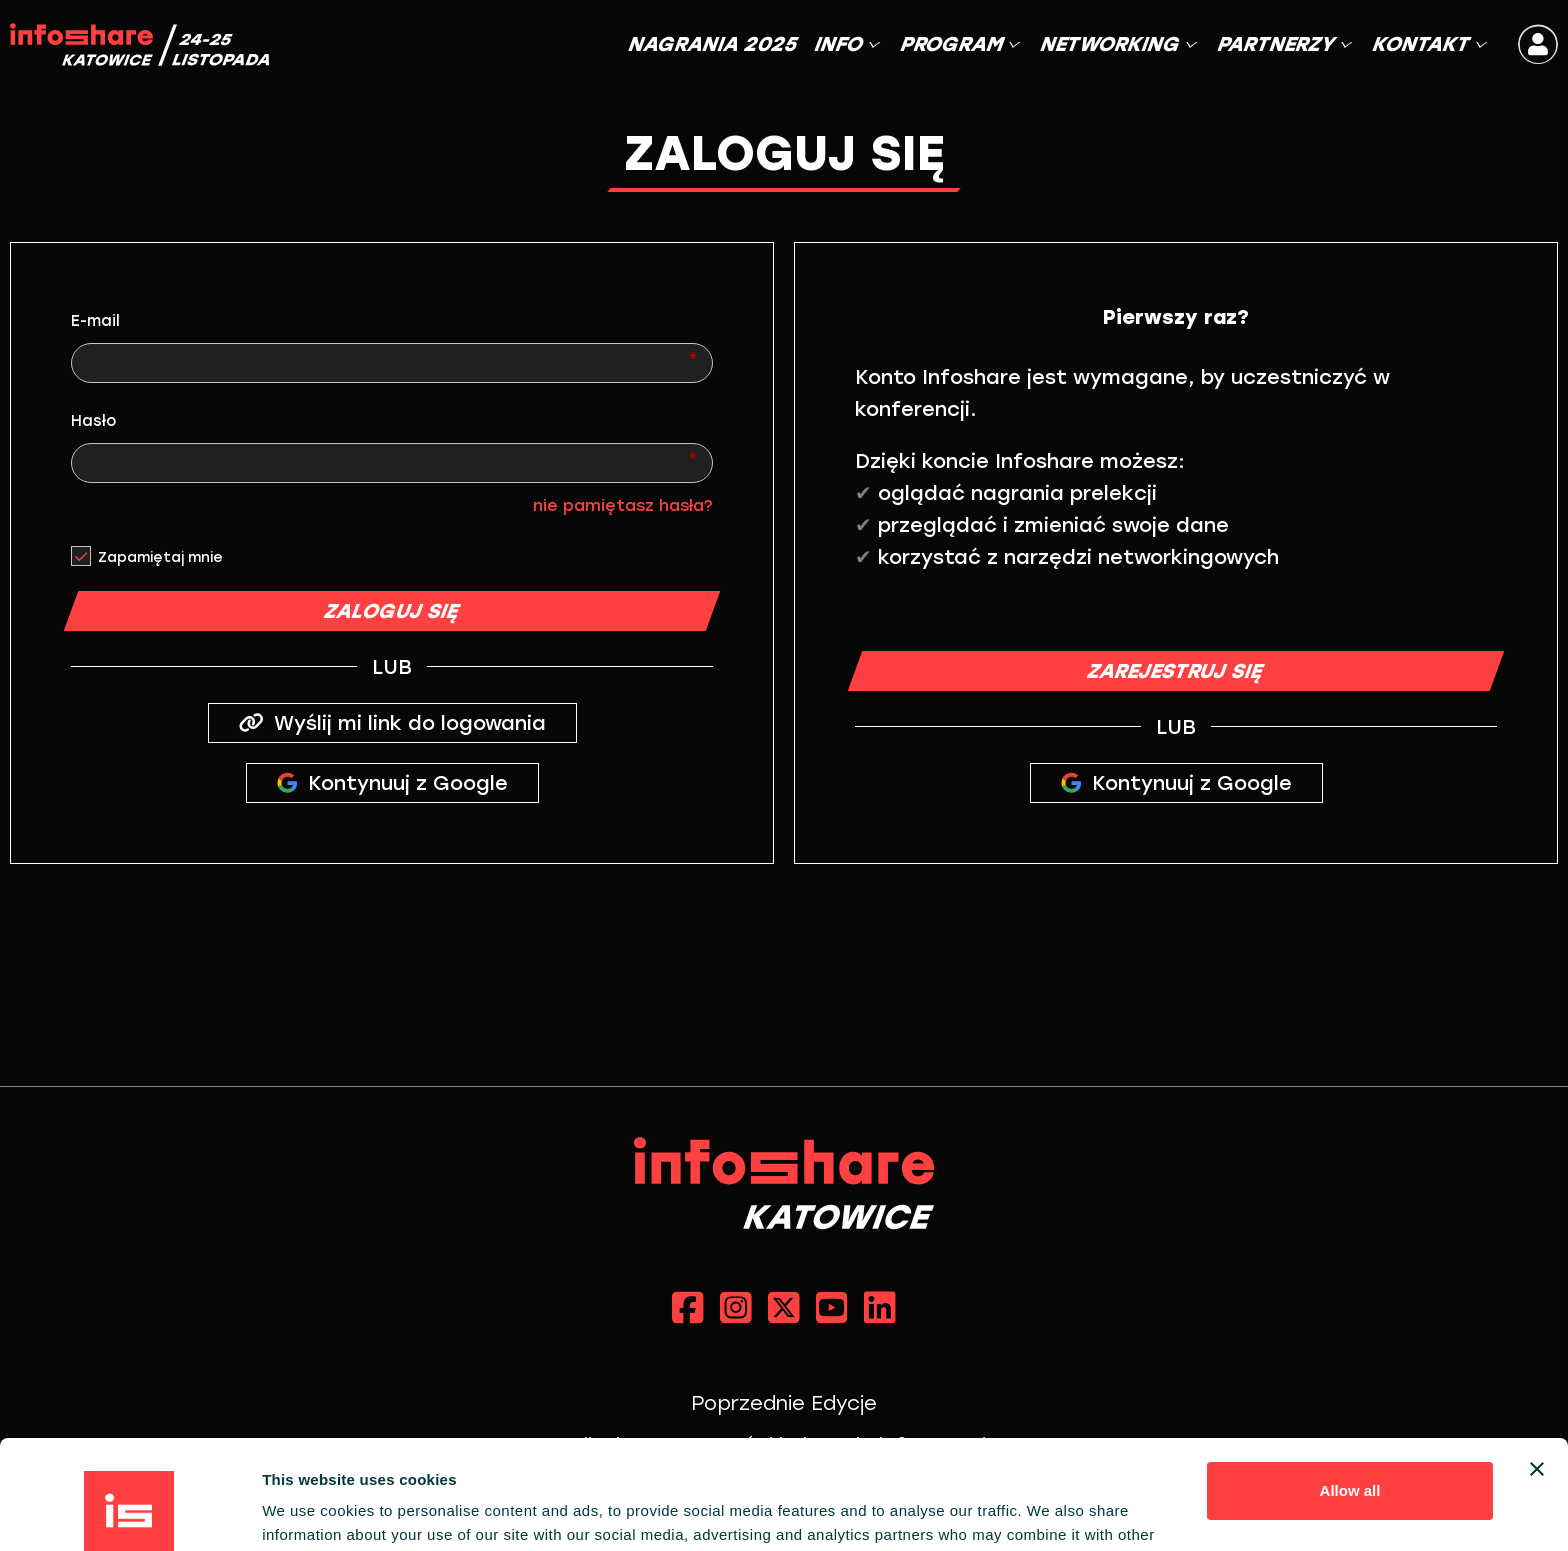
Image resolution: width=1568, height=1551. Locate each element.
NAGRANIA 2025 (713, 44)
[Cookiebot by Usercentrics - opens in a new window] (129, 1512)
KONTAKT (1428, 44)
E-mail (95, 321)
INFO (846, 44)
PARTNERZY (1283, 44)
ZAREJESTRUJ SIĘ (1176, 671)
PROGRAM (959, 44)
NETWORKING (1117, 44)
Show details (308, 1511)
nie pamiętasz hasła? (623, 505)
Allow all (1350, 1388)
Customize (1351, 1453)
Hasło (93, 421)
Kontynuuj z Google (392, 783)
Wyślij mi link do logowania (392, 723)
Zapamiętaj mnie (160, 557)
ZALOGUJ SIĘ (392, 611)
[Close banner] (1537, 1367)
